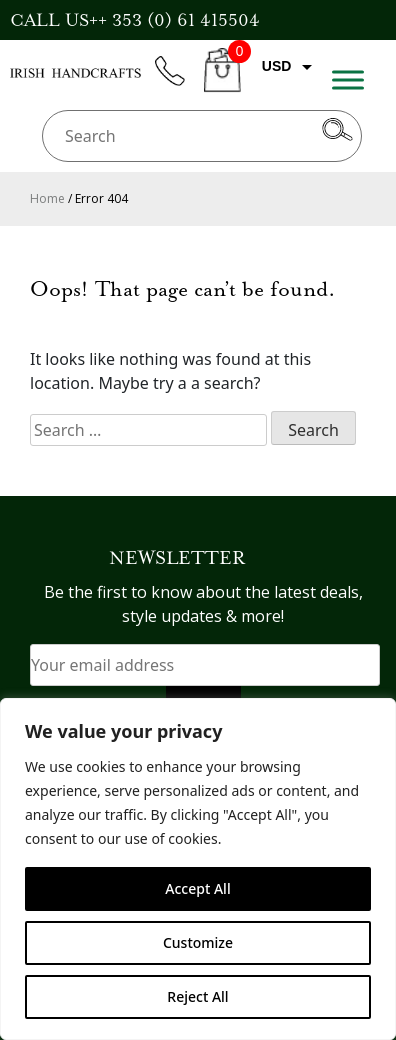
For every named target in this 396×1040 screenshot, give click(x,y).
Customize (198, 942)
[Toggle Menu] (348, 79)
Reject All (197, 996)
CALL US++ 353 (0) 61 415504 (135, 20)
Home (47, 198)
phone (179, 82)
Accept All (197, 888)
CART (222, 81)
